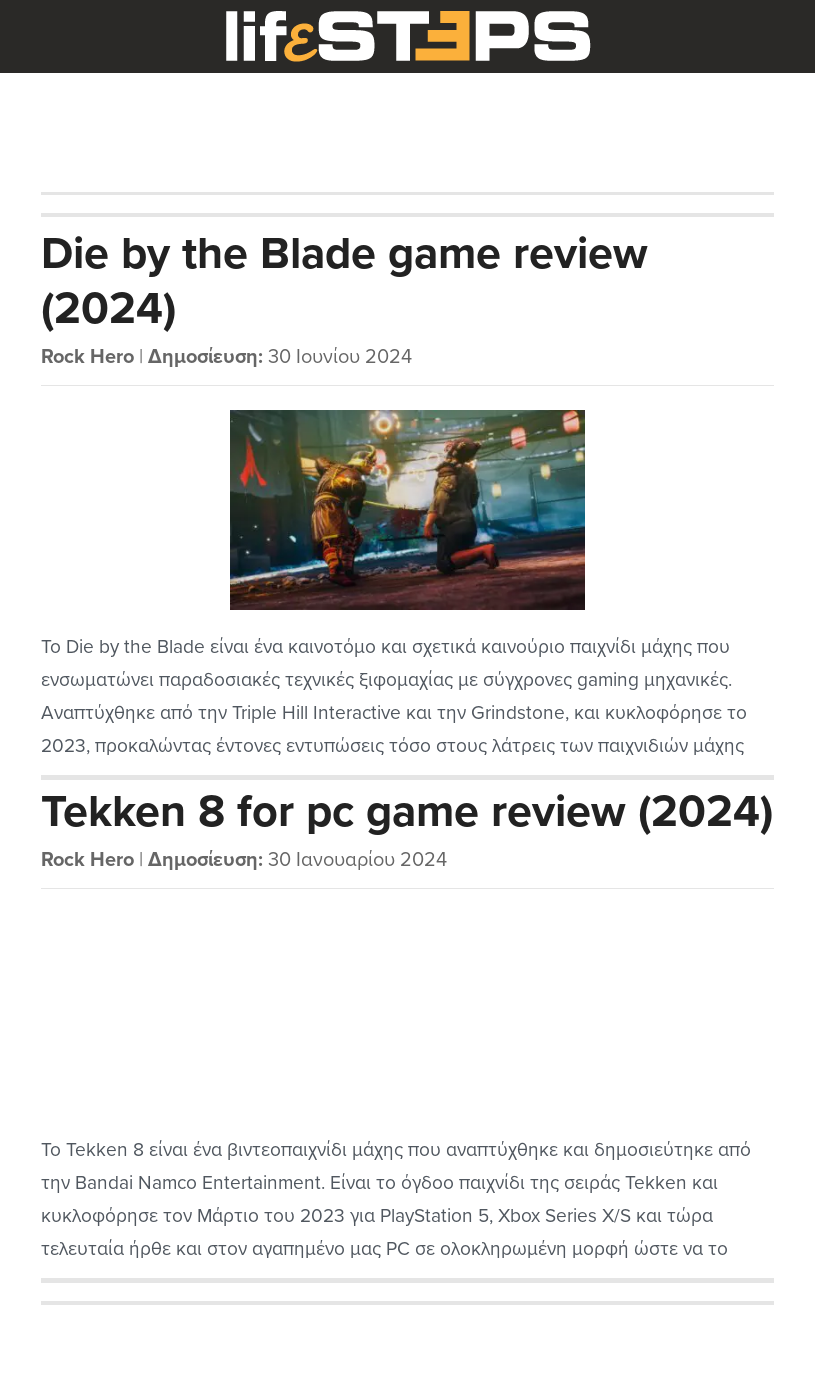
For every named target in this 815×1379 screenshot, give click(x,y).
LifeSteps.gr (408, 37)
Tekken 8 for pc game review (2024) (407, 812)
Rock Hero (87, 357)
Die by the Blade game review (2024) (344, 281)
